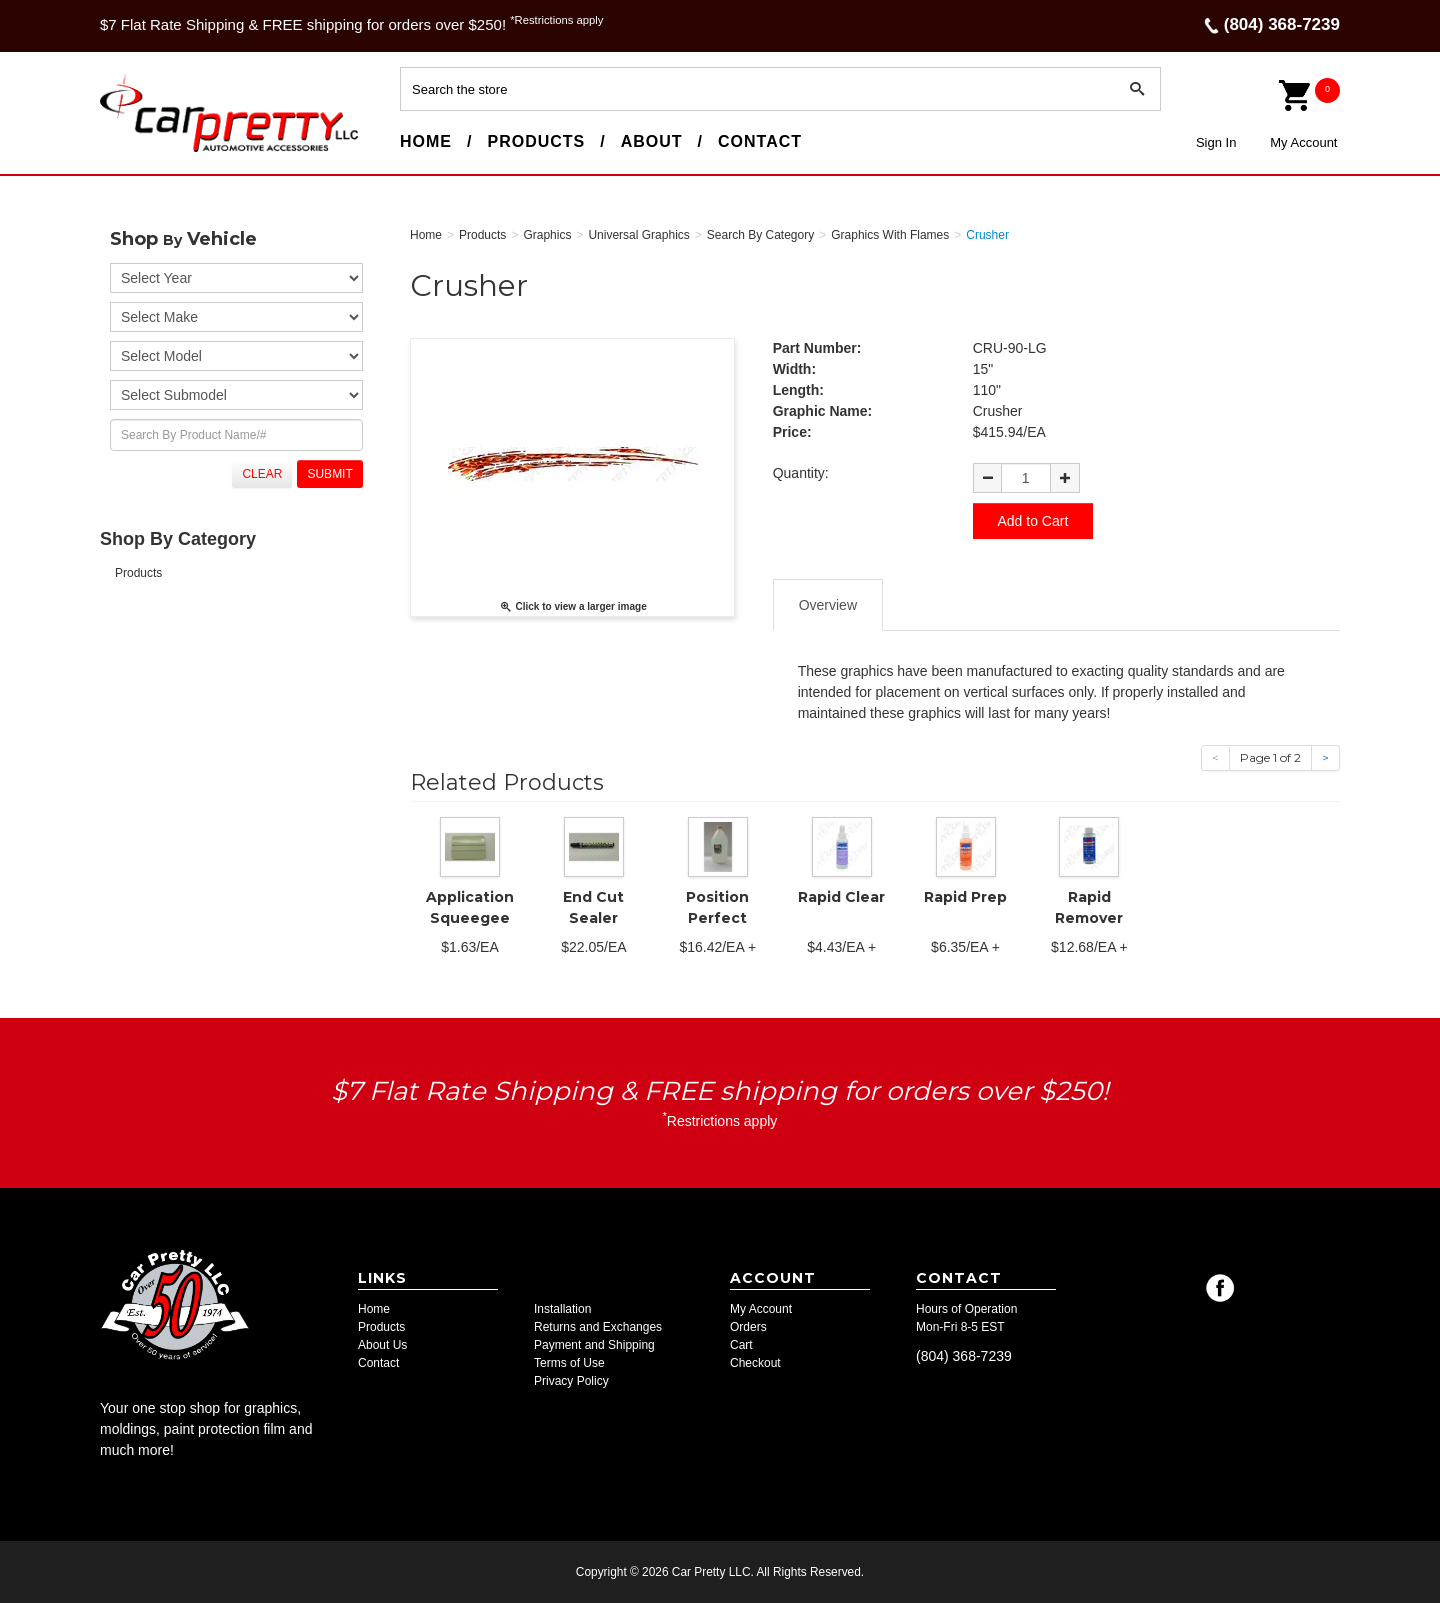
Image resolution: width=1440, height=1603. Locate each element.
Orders (748, 1327)
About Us (382, 1345)
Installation (562, 1309)
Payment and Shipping (594, 1345)
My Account (1303, 142)
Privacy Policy (571, 1381)
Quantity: (801, 473)
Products (536, 141)
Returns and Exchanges (598, 1327)
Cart (741, 1345)
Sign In (1216, 142)
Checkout (755, 1363)
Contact (760, 141)
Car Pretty (136, 151)
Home (426, 141)
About (652, 141)
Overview (828, 605)
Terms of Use (569, 1363)
